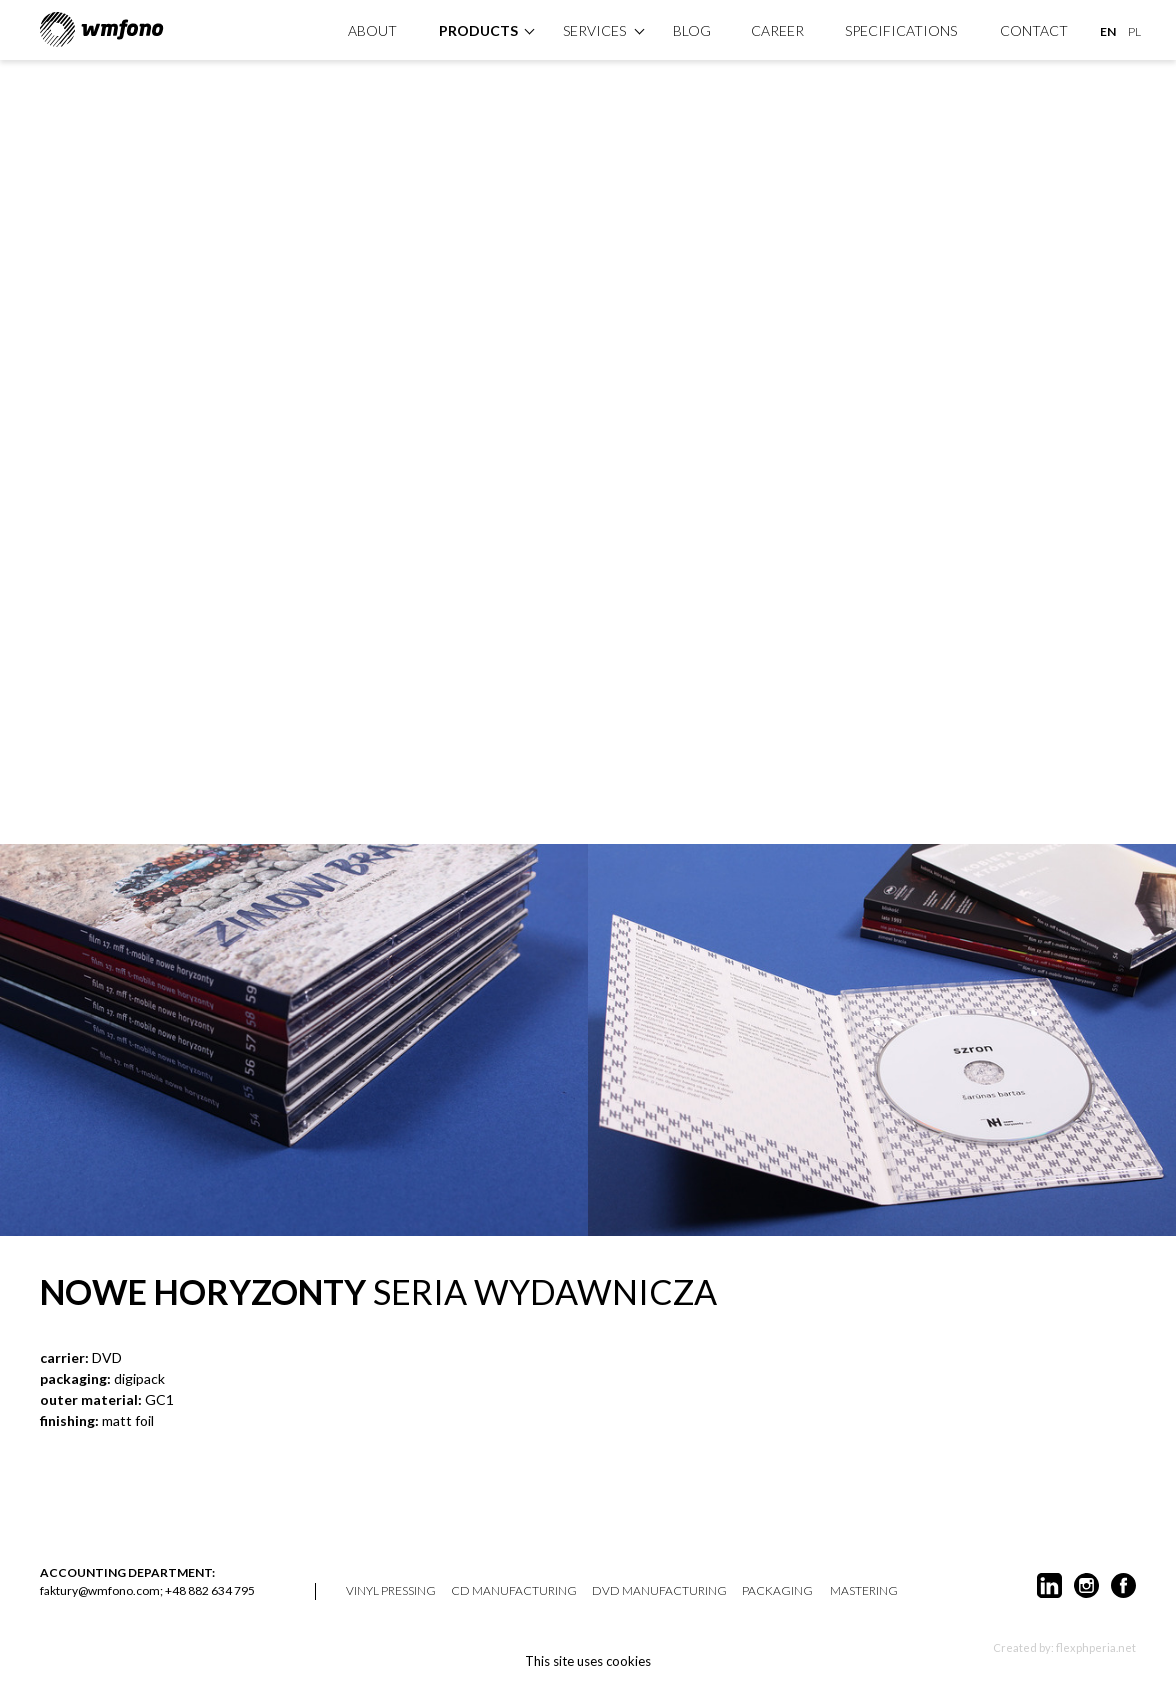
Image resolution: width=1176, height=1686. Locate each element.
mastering (864, 1591)
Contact (1034, 30)
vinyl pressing (391, 1591)
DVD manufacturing (659, 1591)
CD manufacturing (514, 1591)
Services (594, 30)
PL (1134, 31)
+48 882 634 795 (210, 1590)
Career (777, 30)
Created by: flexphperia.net (1064, 1647)
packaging (777, 1591)
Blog (692, 30)
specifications (901, 30)
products (478, 30)
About (372, 30)
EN (1108, 31)
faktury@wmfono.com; (101, 1590)
